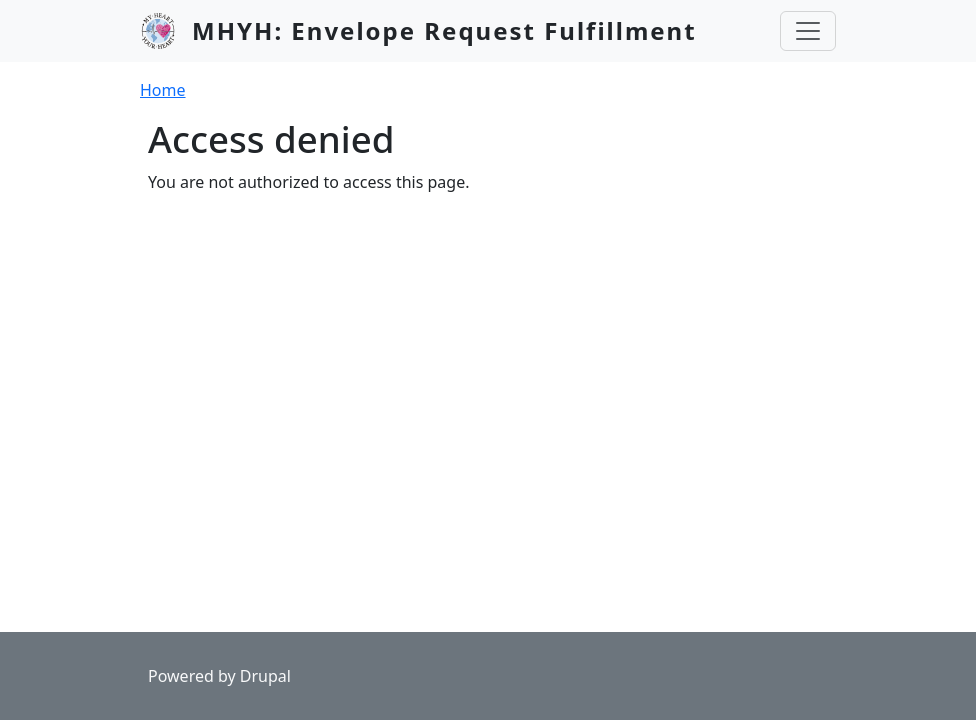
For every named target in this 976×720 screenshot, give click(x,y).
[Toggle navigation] (808, 31)
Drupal (265, 676)
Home (163, 90)
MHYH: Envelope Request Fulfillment (444, 30)
